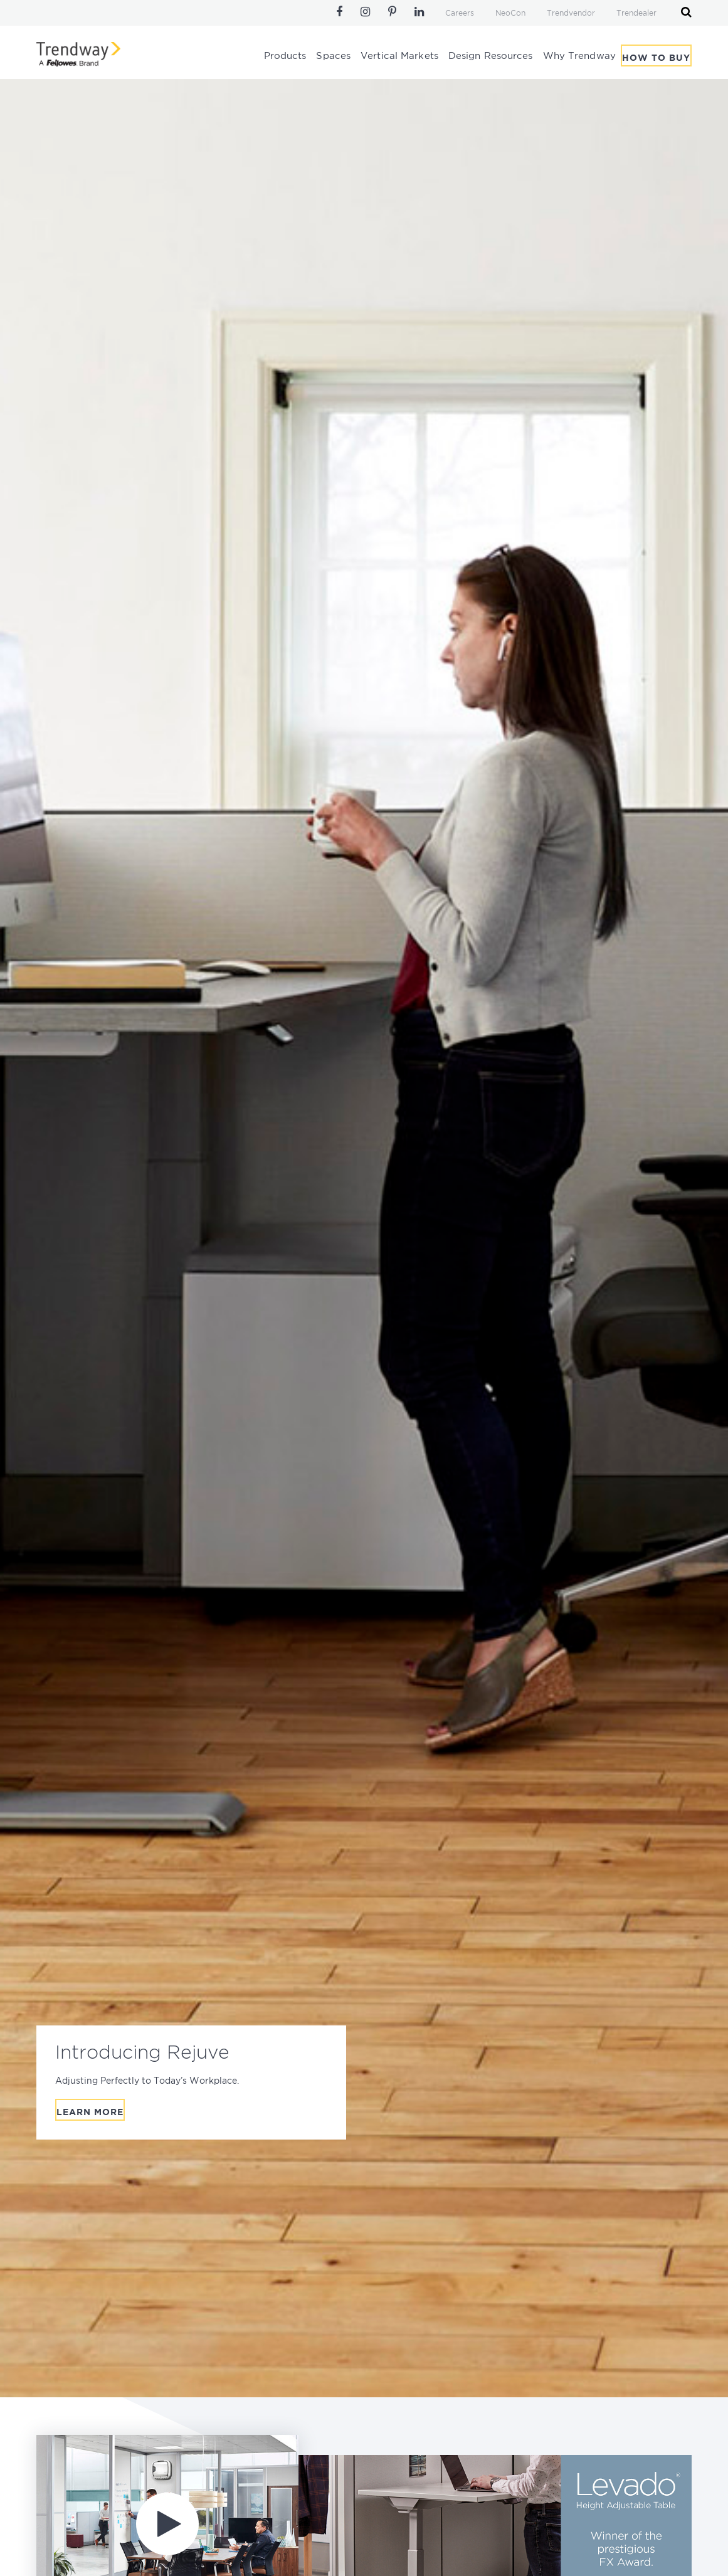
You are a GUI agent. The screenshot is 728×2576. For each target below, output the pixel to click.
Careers (459, 13)
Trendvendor (571, 13)
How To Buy (656, 58)
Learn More (90, 2112)
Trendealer (636, 13)
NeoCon (510, 13)
